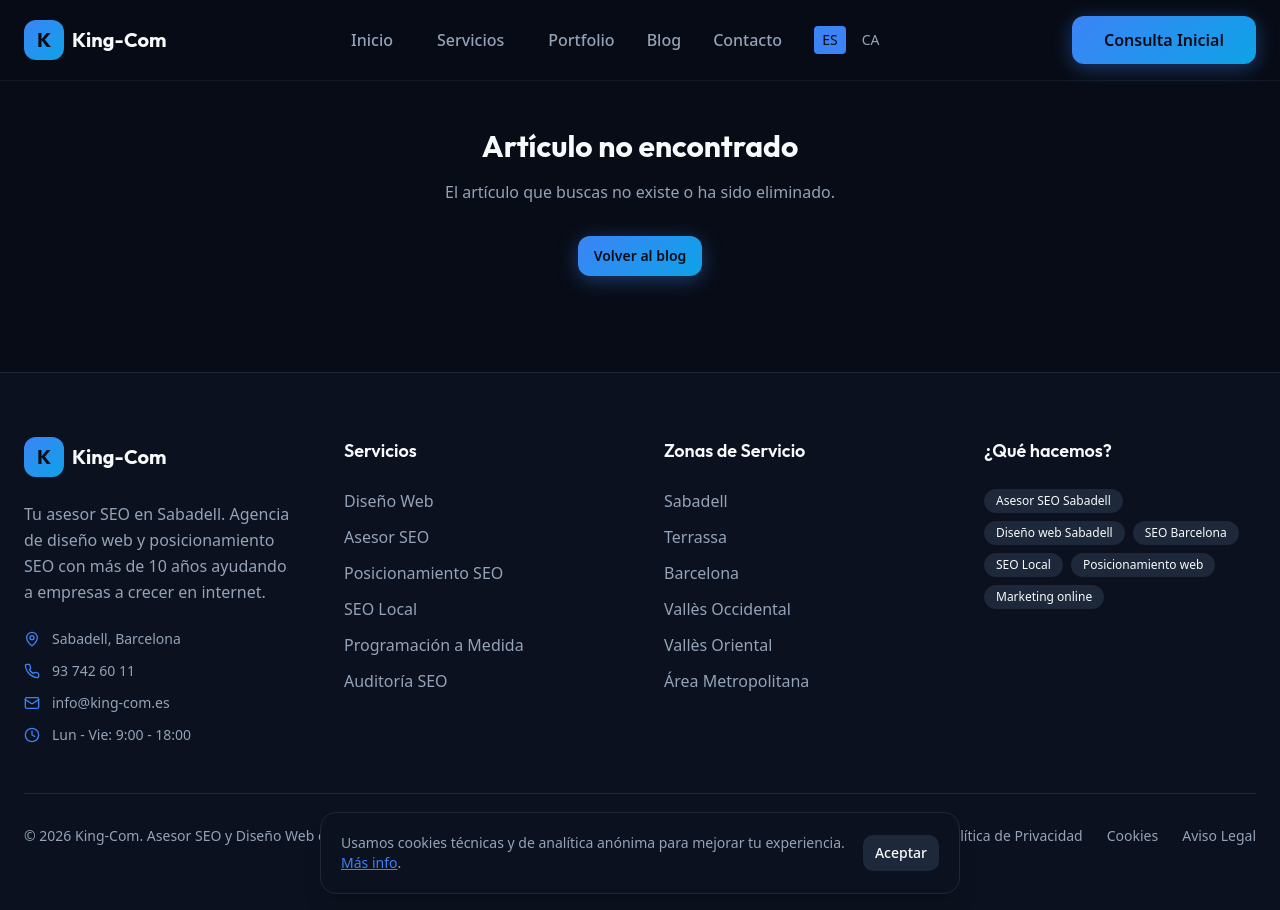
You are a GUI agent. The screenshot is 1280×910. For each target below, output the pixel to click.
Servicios (470, 40)
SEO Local (380, 609)
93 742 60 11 (93, 670)
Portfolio (581, 40)
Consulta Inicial (1164, 40)
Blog (664, 40)
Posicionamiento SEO (423, 573)
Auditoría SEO (396, 681)
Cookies (1132, 835)
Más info (369, 862)
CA (871, 39)
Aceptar (901, 852)
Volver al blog (640, 255)
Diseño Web (389, 501)
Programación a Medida (434, 645)
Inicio (372, 40)
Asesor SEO (386, 537)
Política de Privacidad (1012, 835)
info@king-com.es (111, 702)
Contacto (747, 40)
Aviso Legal (1219, 835)
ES (829, 39)
